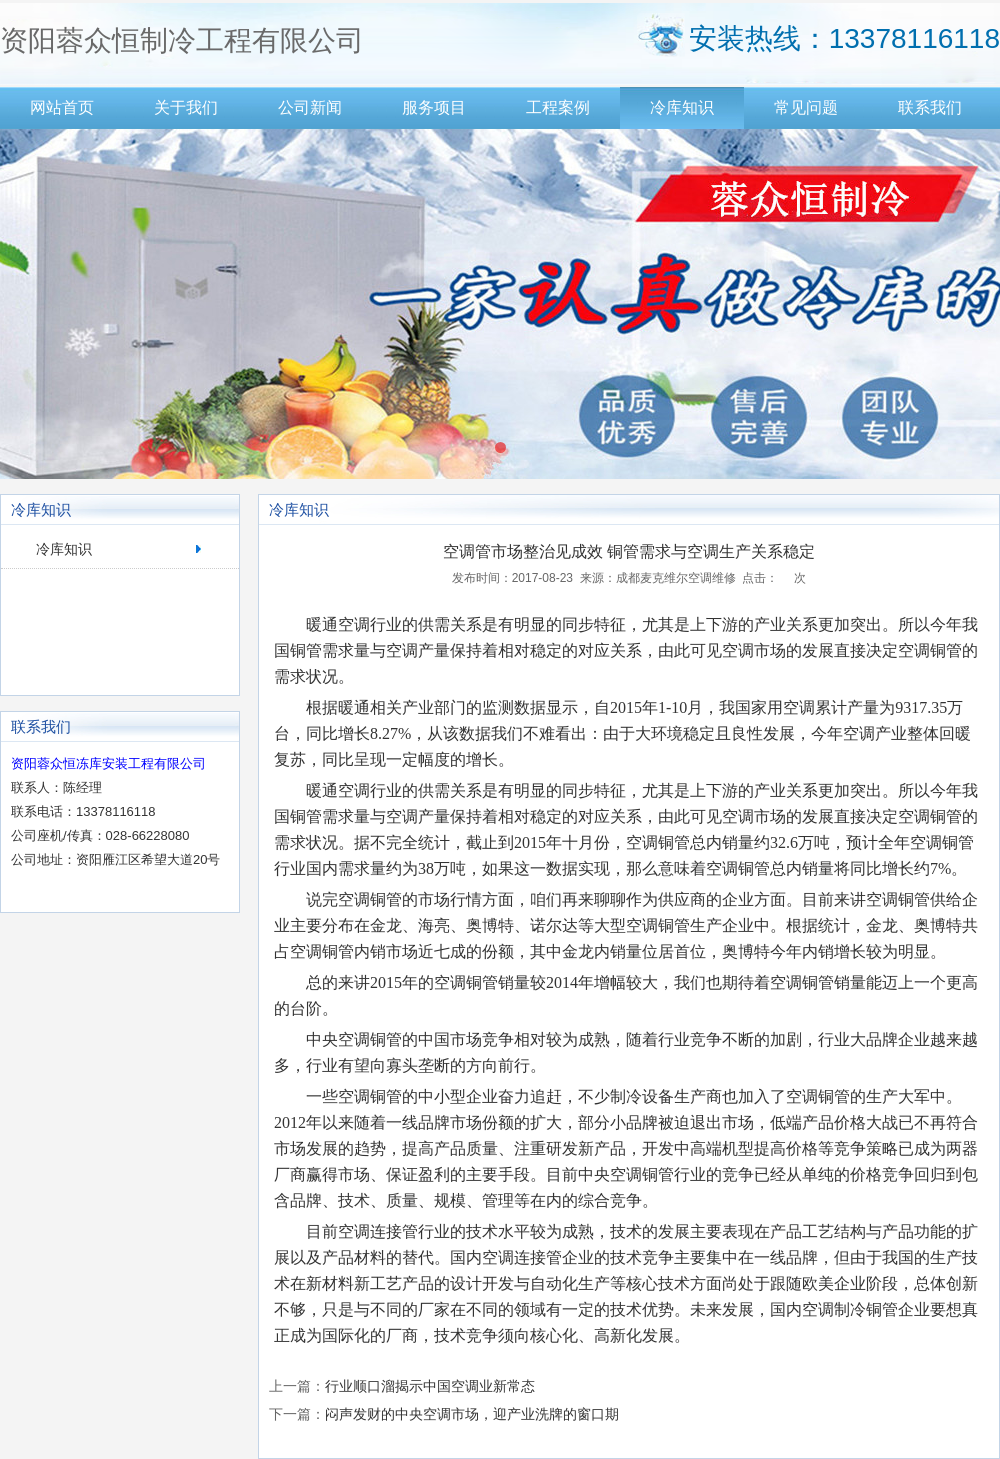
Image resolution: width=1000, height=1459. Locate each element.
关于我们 (186, 107)
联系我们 (930, 107)
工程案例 (558, 107)
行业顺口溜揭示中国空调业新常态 (430, 1386)
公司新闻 (310, 107)
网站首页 (62, 107)
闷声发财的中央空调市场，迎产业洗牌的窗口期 (472, 1414)
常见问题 (806, 107)
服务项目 (434, 107)
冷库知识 (682, 107)
